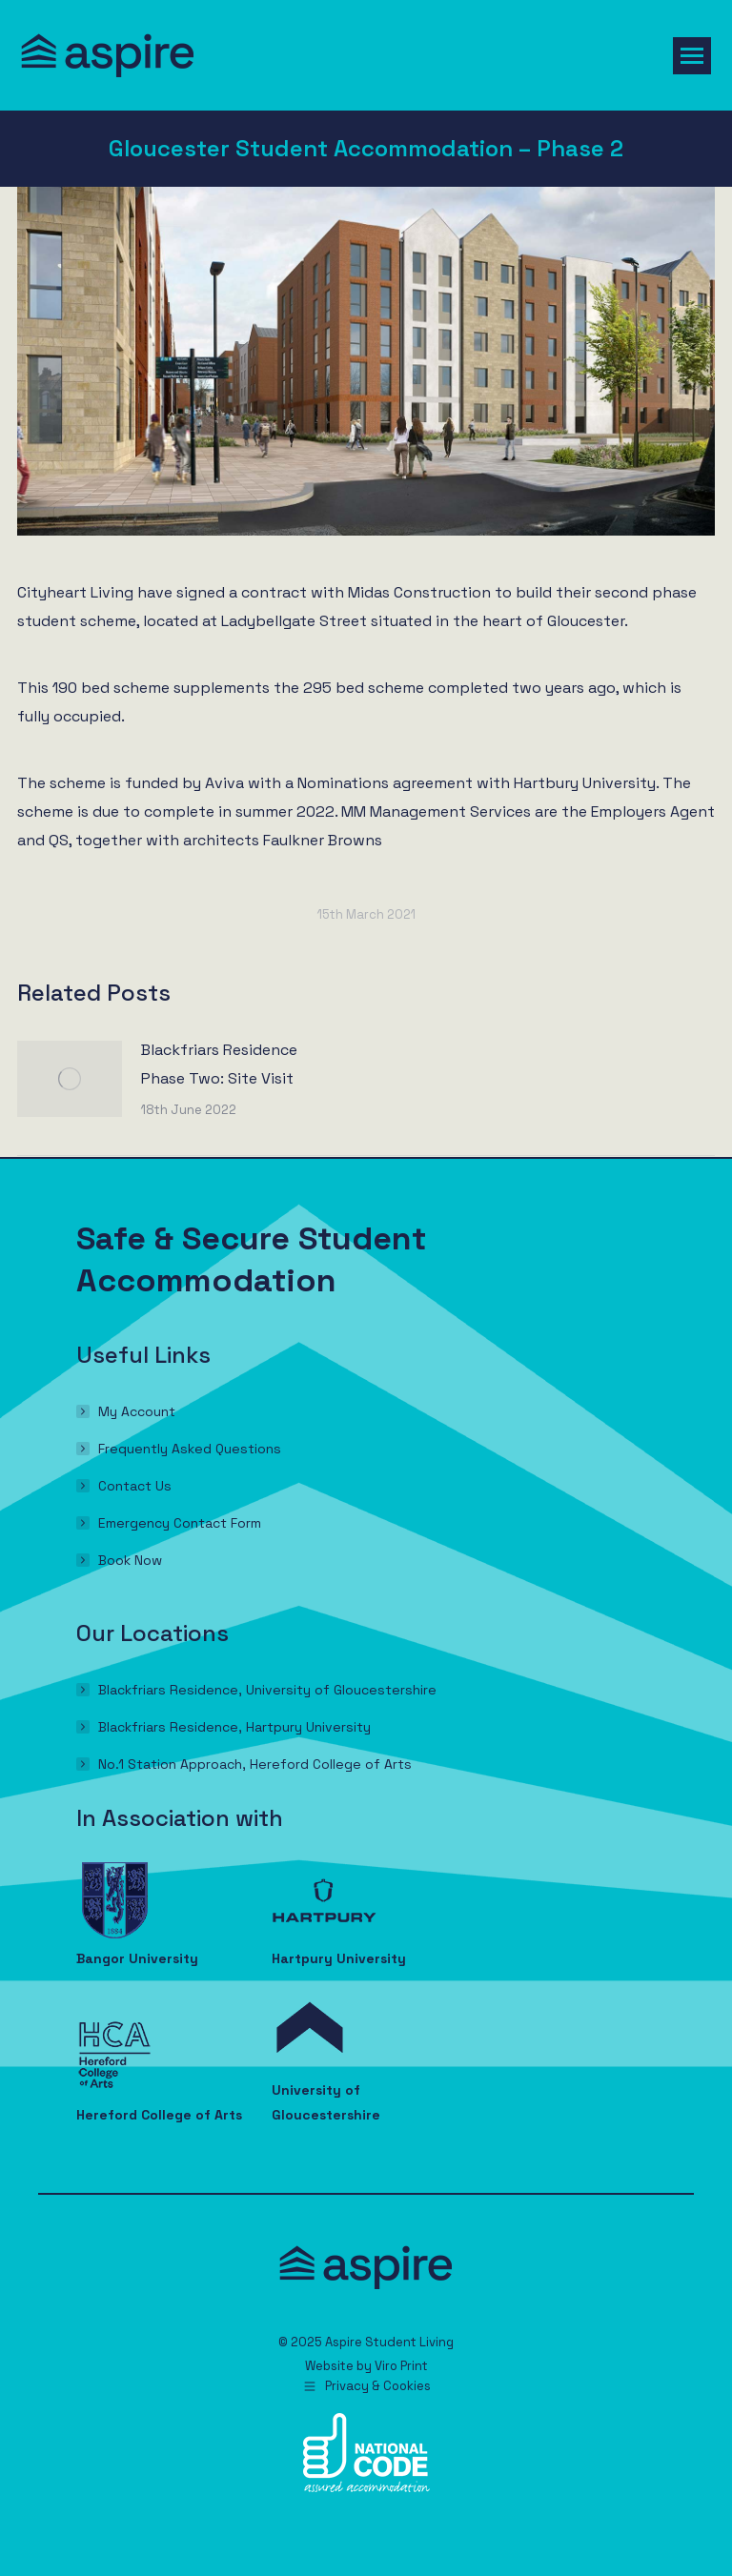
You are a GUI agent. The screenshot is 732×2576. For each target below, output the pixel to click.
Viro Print (401, 2366)
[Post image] (69, 1079)
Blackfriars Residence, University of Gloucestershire (267, 1689)
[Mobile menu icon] (692, 55)
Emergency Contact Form (179, 1522)
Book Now (130, 1560)
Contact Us (135, 1485)
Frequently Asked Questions (189, 1448)
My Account (136, 1411)
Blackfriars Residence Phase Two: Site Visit (219, 1064)
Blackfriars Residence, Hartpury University (234, 1726)
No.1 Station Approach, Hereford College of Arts (255, 1764)
